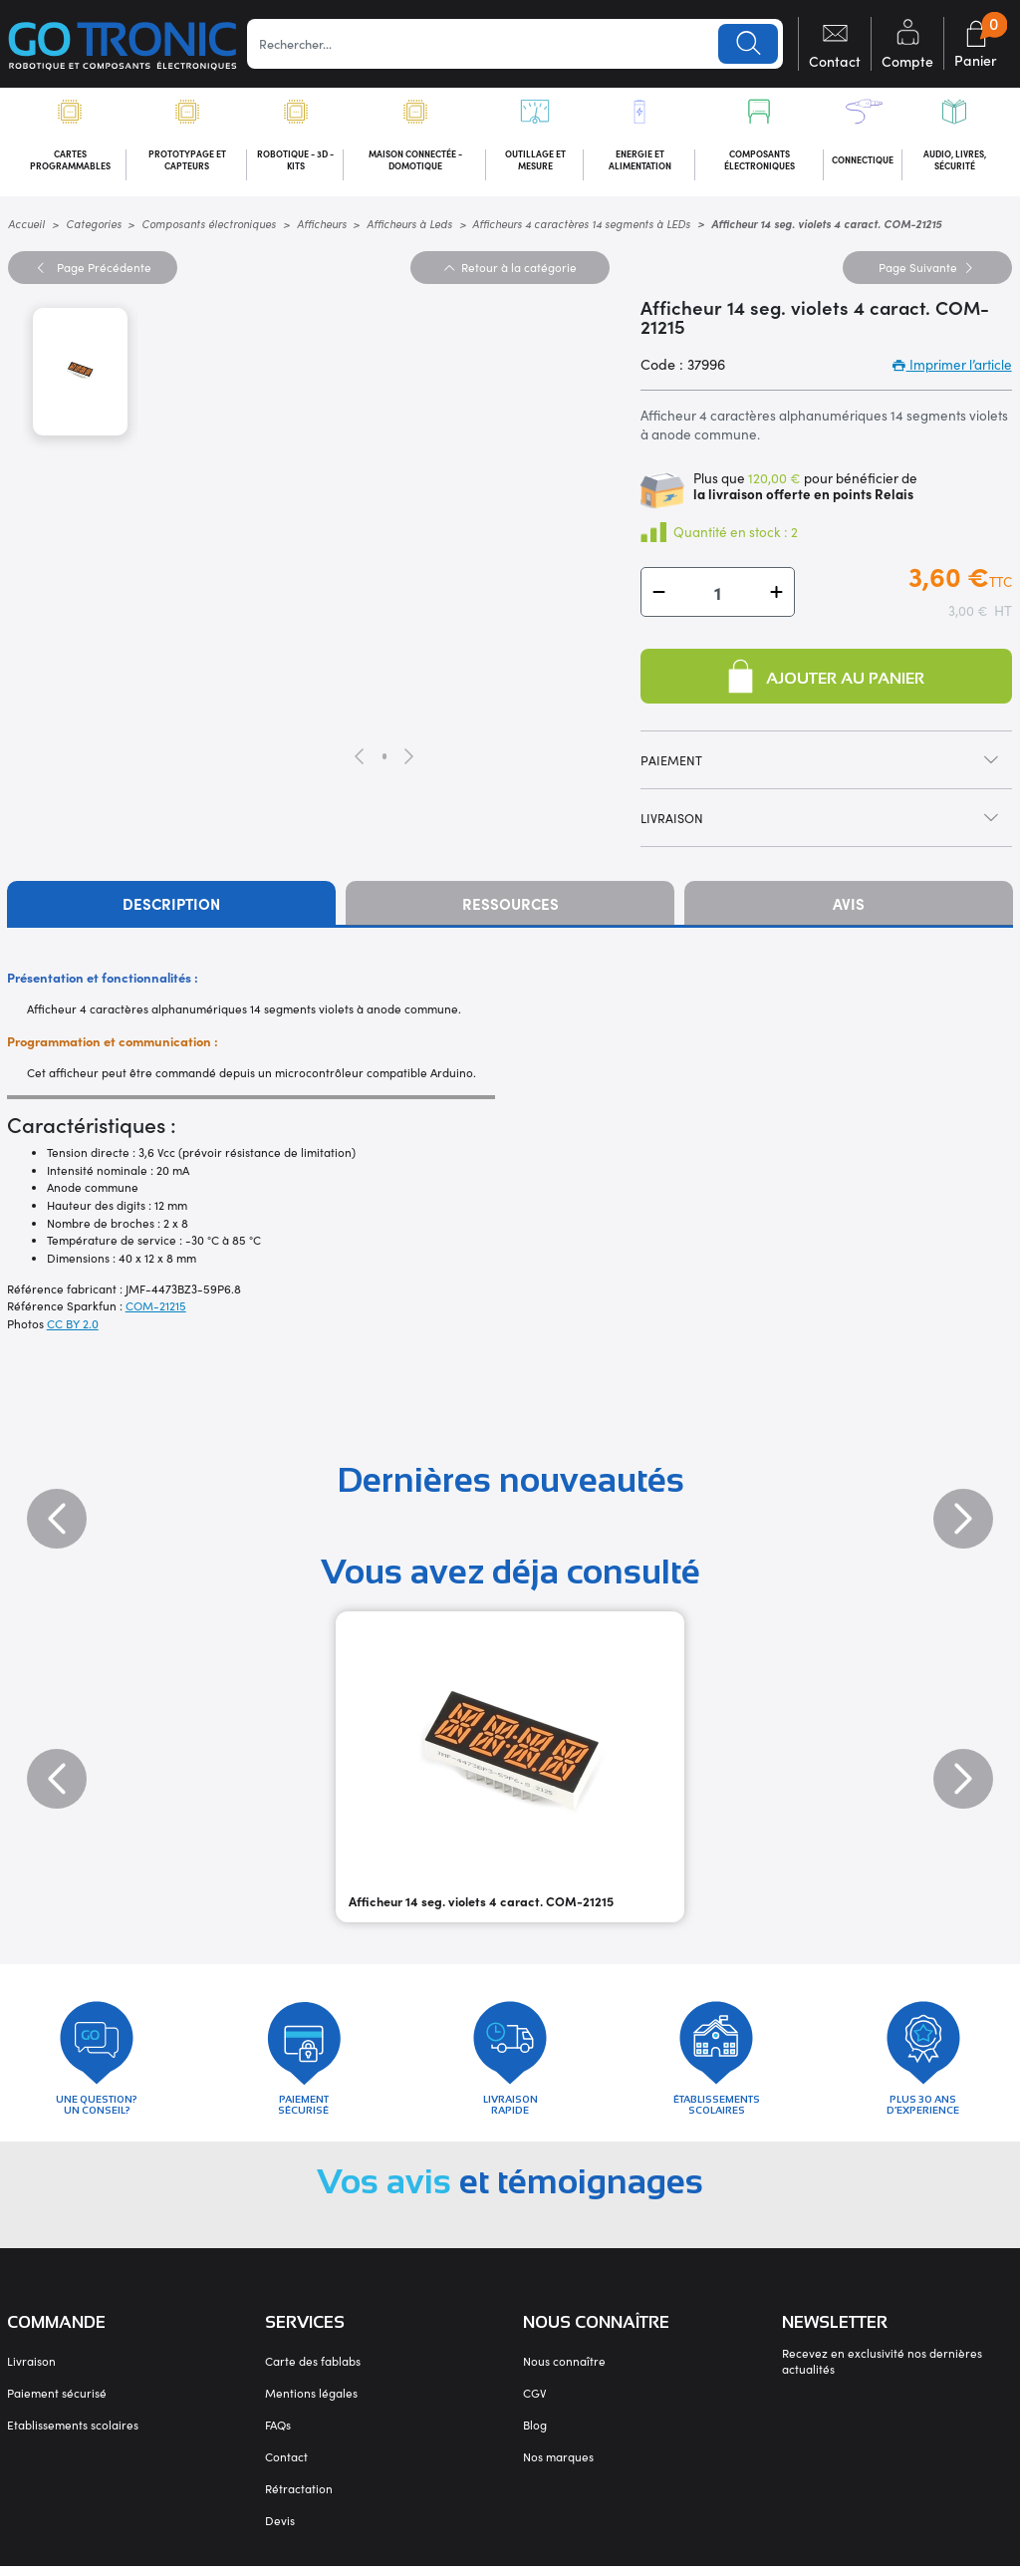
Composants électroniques (208, 226)
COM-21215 (156, 1309)
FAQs (278, 2434)
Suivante (927, 270)
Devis (280, 2530)
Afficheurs (322, 226)
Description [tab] (171, 906)
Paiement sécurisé (57, 2403)
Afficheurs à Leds (409, 226)
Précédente (92, 270)
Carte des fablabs (313, 2371)
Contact (286, 2466)
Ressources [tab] (510, 906)
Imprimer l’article (951, 367)
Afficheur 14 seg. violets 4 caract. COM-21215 (481, 1904)
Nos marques (558, 2466)
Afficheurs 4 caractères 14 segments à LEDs (581, 226)
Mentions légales (311, 2403)
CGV (535, 2403)
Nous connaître (564, 2371)
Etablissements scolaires (72, 2434)
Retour (510, 270)
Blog (535, 2434)
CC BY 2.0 (73, 1326)
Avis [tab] (849, 906)
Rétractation (299, 2498)
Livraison (31, 2371)
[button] (658, 595)
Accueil (26, 226)
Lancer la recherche (748, 44)
